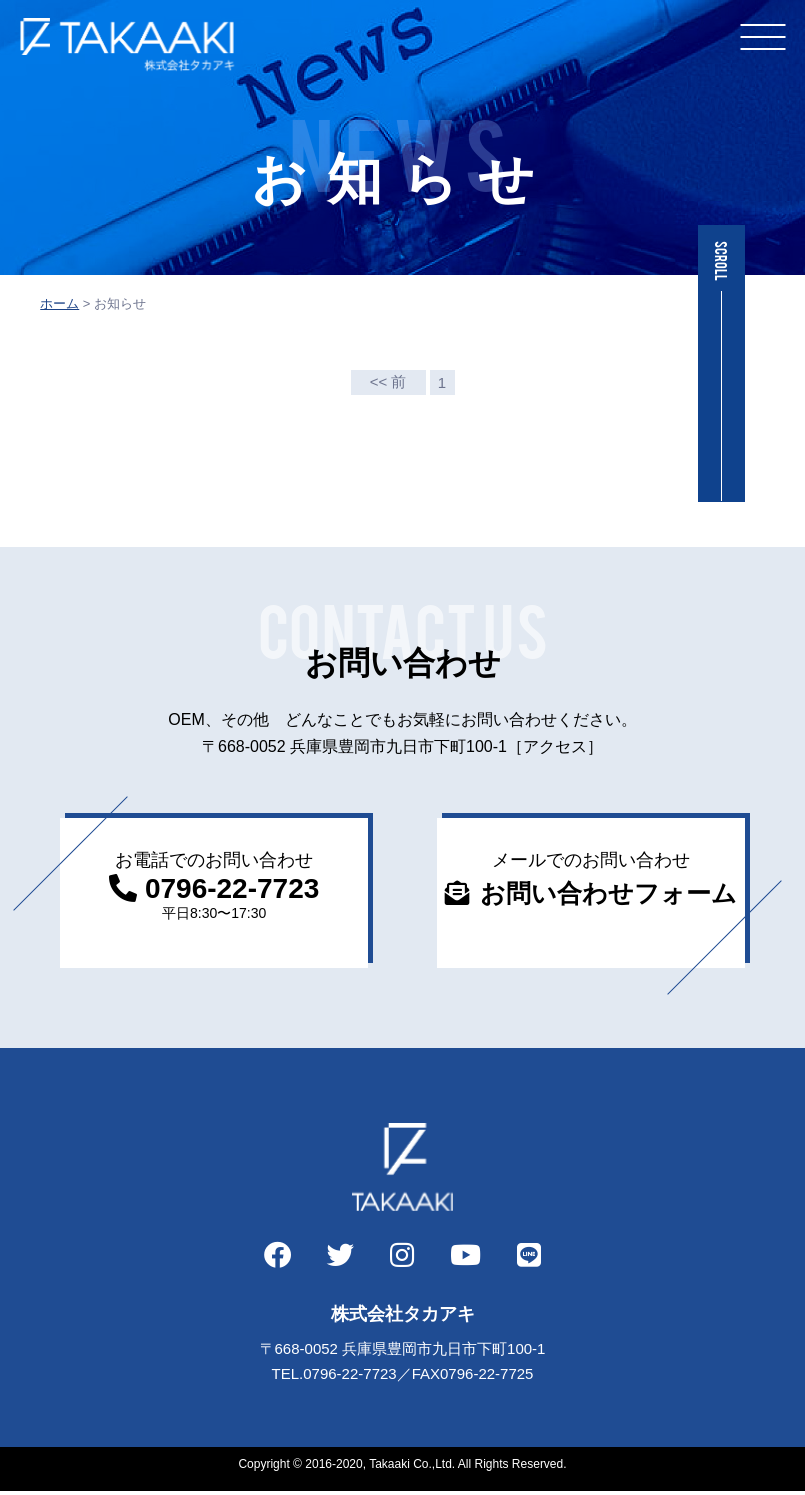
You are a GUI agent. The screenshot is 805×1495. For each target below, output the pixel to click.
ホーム (59, 303)
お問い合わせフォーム (608, 893)
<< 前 (388, 381)
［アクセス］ (555, 746)
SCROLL (721, 261)
